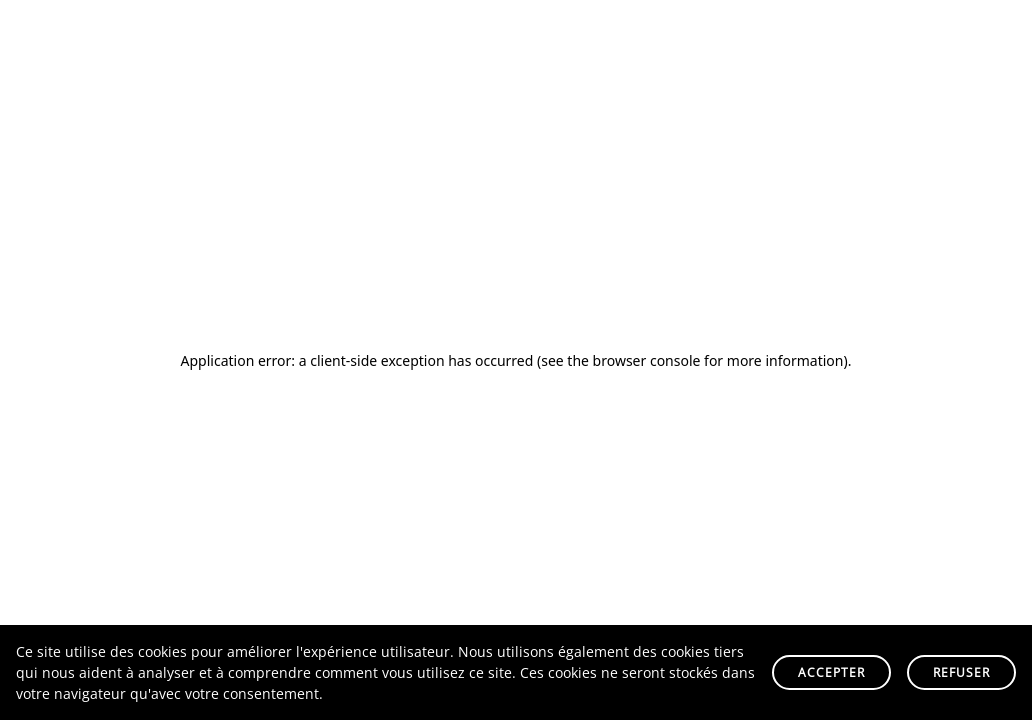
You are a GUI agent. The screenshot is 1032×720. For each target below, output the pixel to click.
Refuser (961, 672)
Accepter (831, 672)
